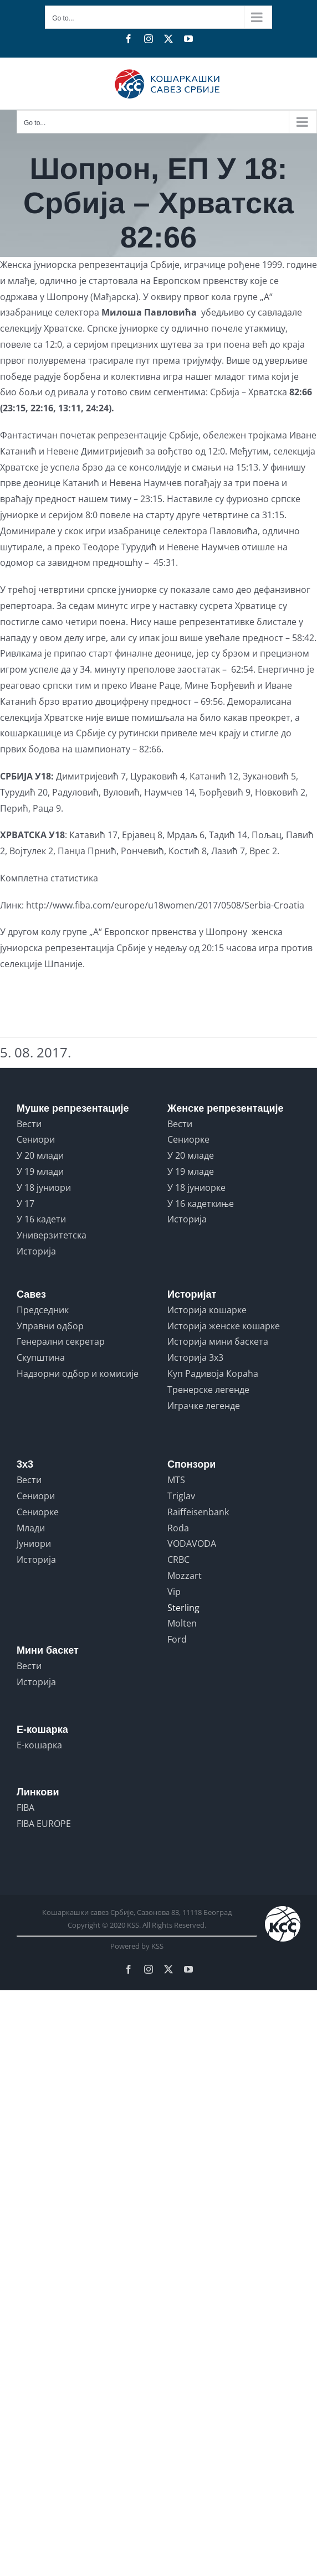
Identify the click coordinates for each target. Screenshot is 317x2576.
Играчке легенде (203, 1406)
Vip (174, 1592)
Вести (29, 1124)
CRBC (178, 1559)
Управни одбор (50, 1326)
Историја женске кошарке (223, 1326)
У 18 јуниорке (196, 1187)
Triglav (181, 1496)
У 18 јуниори (44, 1187)
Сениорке (188, 1139)
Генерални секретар (61, 1341)
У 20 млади (40, 1155)
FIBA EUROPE (44, 1824)
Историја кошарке (207, 1310)
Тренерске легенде (208, 1389)
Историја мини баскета (217, 1341)
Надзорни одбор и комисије (78, 1373)
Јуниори (34, 1543)
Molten (182, 1623)
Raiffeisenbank (198, 1512)
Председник (43, 1310)
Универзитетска (51, 1235)
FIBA (25, 1807)
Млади (31, 1528)
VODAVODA (191, 1543)
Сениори (36, 1139)
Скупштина (41, 1357)
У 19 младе (190, 1171)
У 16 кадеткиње (200, 1203)
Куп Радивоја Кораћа (212, 1373)
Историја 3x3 (195, 1357)
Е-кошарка (39, 1745)
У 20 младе (190, 1155)
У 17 (25, 1203)
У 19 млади (40, 1171)
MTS (176, 1480)
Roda (178, 1528)
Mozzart (184, 1576)
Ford (177, 1639)
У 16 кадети (41, 1219)
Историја (36, 1251)
